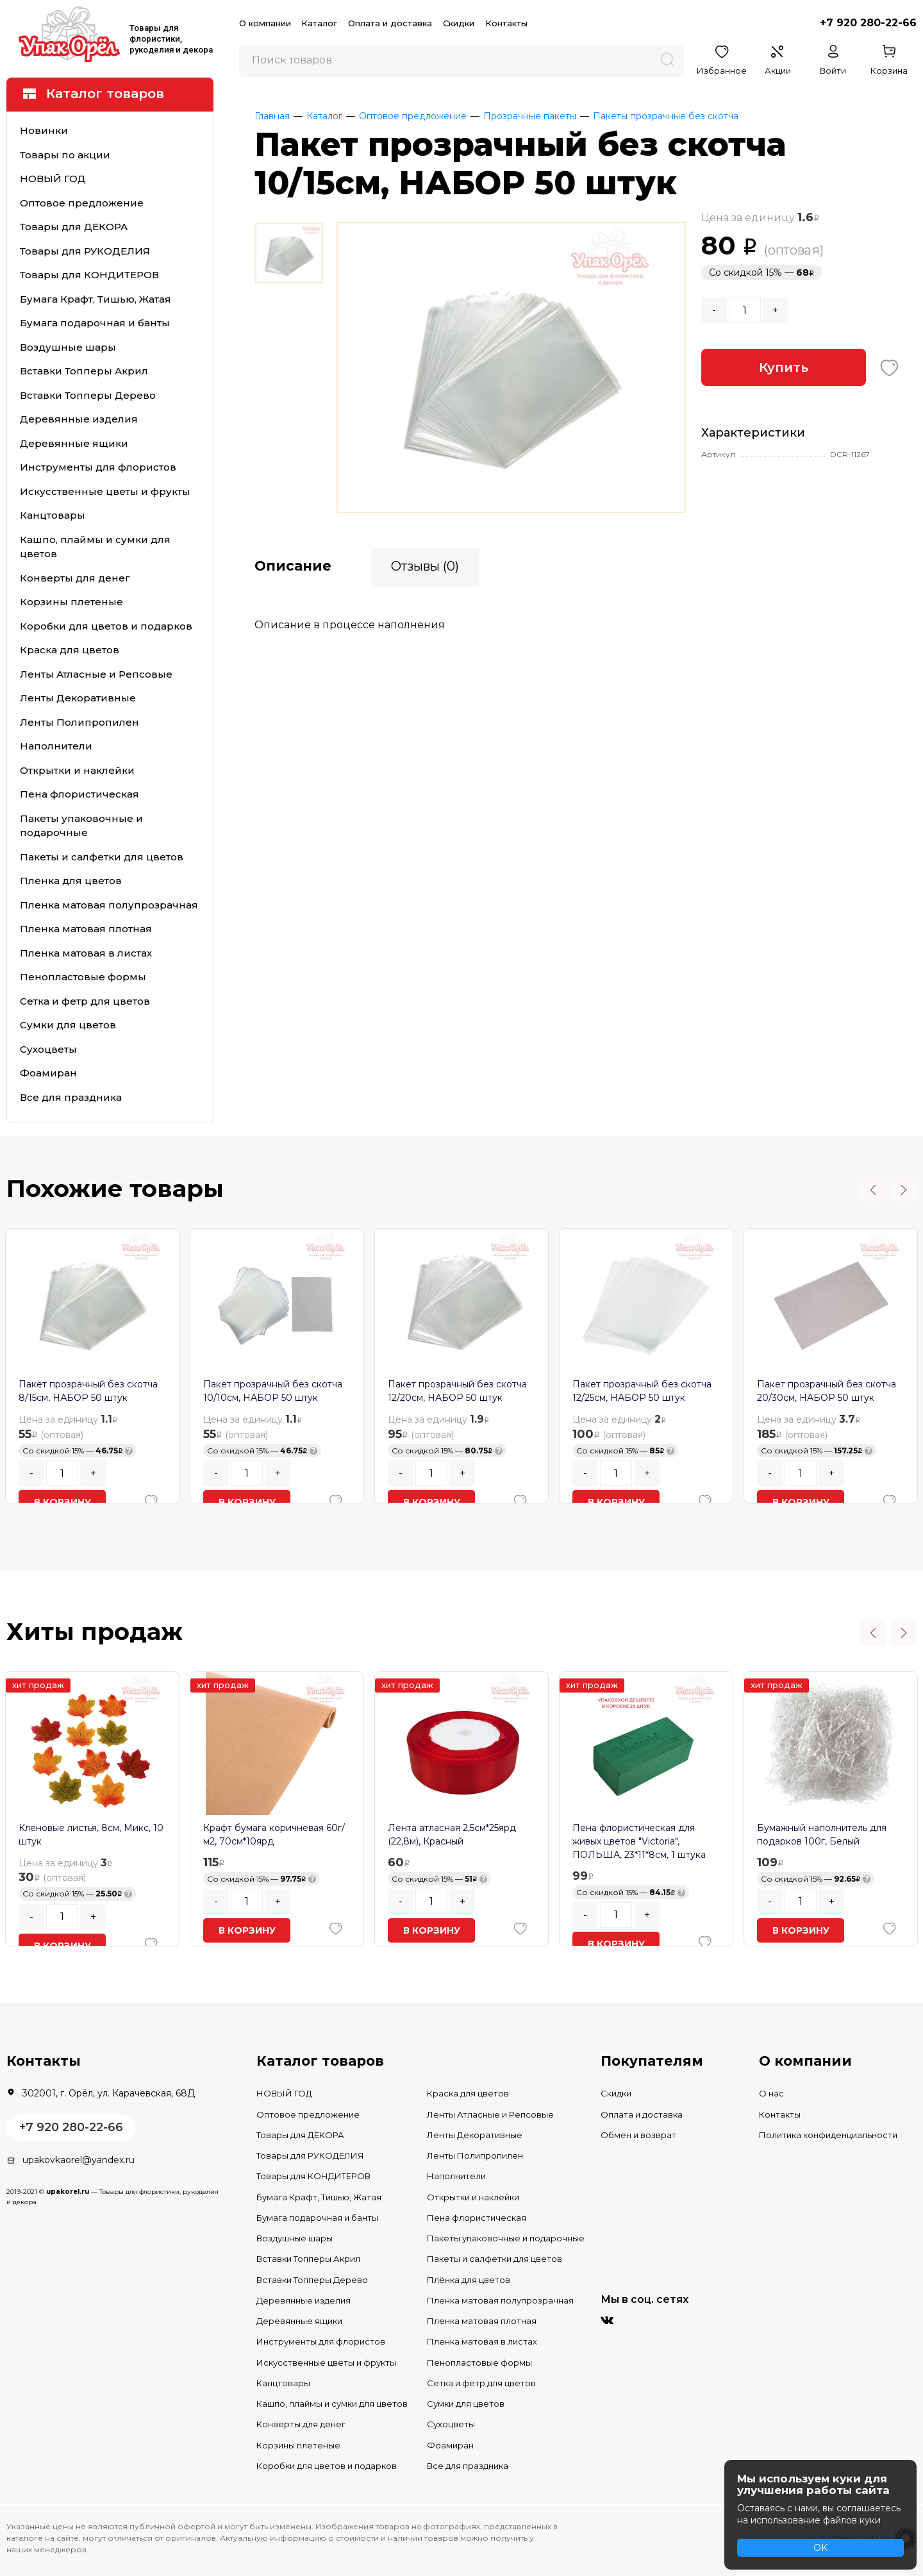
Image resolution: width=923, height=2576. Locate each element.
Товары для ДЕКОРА (74, 227)
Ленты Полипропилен (79, 722)
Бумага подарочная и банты (95, 323)
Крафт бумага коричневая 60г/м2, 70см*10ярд (274, 1834)
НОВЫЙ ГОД (53, 178)
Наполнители (56, 746)
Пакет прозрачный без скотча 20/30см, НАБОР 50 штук (826, 1390)
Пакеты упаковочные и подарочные (81, 825)
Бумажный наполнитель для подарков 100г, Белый (821, 1834)
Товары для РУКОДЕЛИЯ (85, 251)
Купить (783, 367)
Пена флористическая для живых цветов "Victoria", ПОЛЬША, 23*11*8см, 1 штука (639, 1841)
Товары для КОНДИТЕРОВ (89, 275)
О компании (265, 23)
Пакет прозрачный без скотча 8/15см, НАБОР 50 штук (88, 1390)
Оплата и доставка (390, 23)
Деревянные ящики (74, 443)
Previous (873, 1190)
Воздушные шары (68, 347)
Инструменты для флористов (98, 467)
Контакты (506, 23)
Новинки (44, 130)
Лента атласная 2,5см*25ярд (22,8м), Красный (452, 1834)
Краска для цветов (69, 650)
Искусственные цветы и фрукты (105, 491)
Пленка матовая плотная (86, 929)
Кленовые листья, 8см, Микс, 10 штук (91, 1834)
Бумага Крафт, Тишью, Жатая (95, 299)
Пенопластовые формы (83, 977)
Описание (292, 564)
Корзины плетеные (71, 602)
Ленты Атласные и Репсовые (96, 674)
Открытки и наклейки (77, 770)
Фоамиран (48, 1073)
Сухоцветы (48, 1049)
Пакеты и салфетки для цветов (101, 857)
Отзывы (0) (425, 565)
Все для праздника (71, 1097)
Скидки (458, 23)
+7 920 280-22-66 (868, 23)
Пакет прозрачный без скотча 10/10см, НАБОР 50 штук (272, 1390)
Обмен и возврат (638, 2135)
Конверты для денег (75, 578)
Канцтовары (52, 515)
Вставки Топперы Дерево (88, 395)
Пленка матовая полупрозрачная (109, 905)
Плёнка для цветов (71, 880)
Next (904, 1190)
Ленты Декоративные (78, 698)
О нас (771, 2093)
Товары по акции (65, 155)
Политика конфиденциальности (828, 2135)
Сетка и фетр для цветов (85, 1001)
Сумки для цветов (68, 1025)
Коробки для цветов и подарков (106, 626)
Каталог (319, 23)
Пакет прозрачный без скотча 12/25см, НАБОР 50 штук (641, 1390)
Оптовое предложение (82, 203)
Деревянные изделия (79, 419)
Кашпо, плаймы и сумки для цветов (95, 546)
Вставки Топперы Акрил (84, 371)
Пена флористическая (79, 794)
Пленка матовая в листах (86, 953)
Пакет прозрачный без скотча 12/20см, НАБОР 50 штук (457, 1390)
